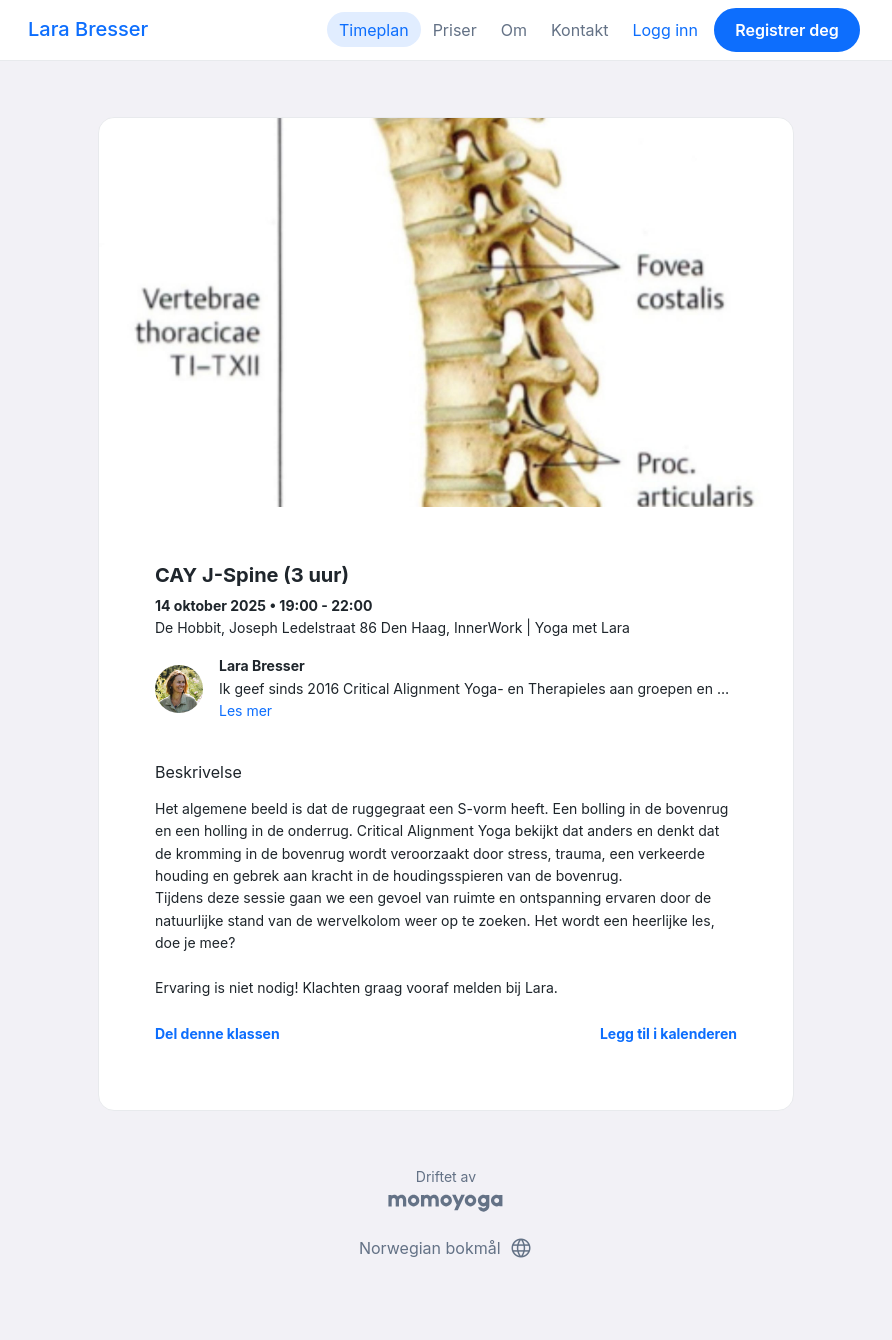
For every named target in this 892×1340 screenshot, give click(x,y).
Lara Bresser (88, 29)
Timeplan (374, 30)
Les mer (245, 710)
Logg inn (665, 30)
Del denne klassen (217, 1033)
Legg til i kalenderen (668, 1033)
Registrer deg (787, 30)
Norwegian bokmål (446, 1248)
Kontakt (579, 30)
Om (514, 30)
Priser (455, 30)
